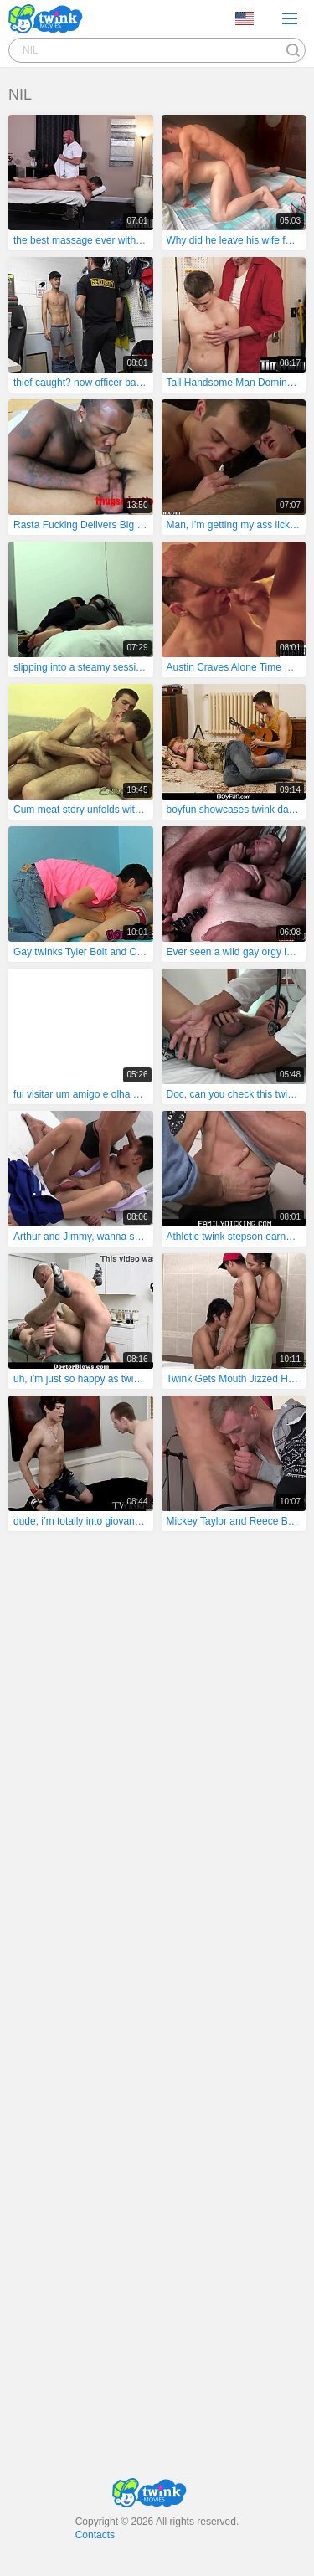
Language (244, 18)
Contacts (95, 2535)
